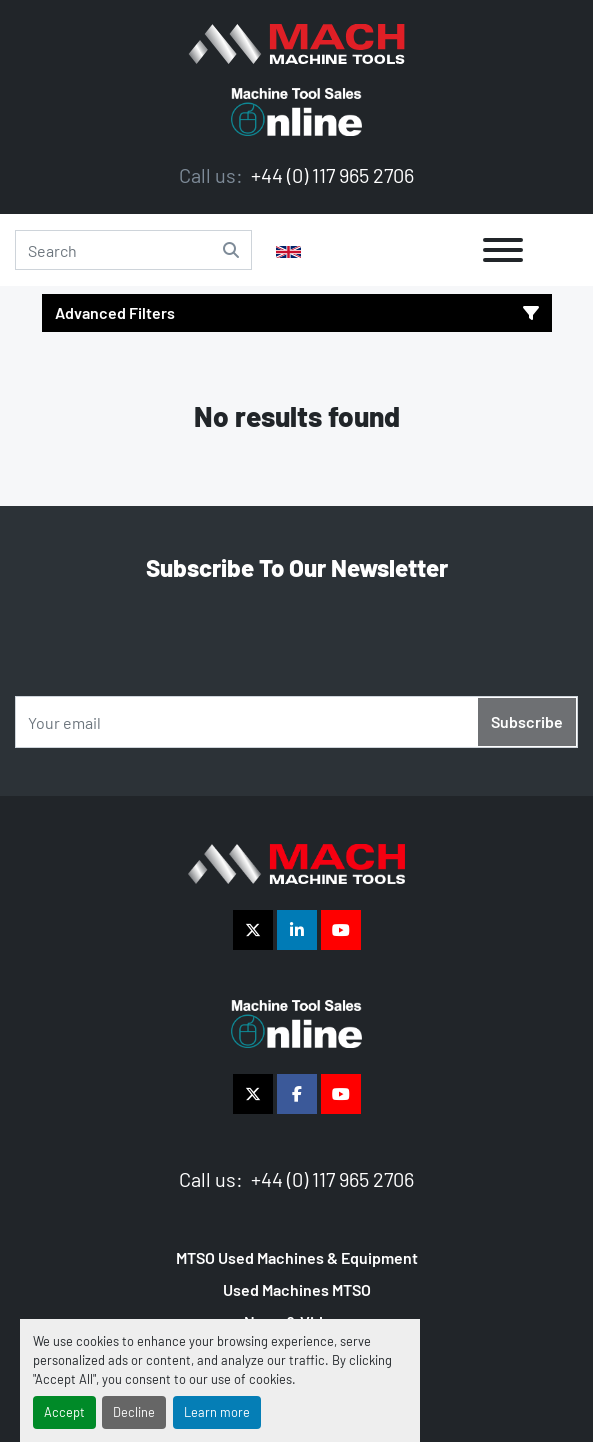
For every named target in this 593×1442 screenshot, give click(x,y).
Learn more (217, 1412)
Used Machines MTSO (297, 1289)
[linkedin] (297, 930)
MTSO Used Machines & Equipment (297, 1257)
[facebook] (297, 1094)
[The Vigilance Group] (296, 861)
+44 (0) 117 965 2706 (330, 175)
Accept (64, 1412)
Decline (134, 1412)
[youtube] (341, 930)
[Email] (296, 722)
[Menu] (503, 250)
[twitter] (253, 930)
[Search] (133, 250)
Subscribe (527, 721)
